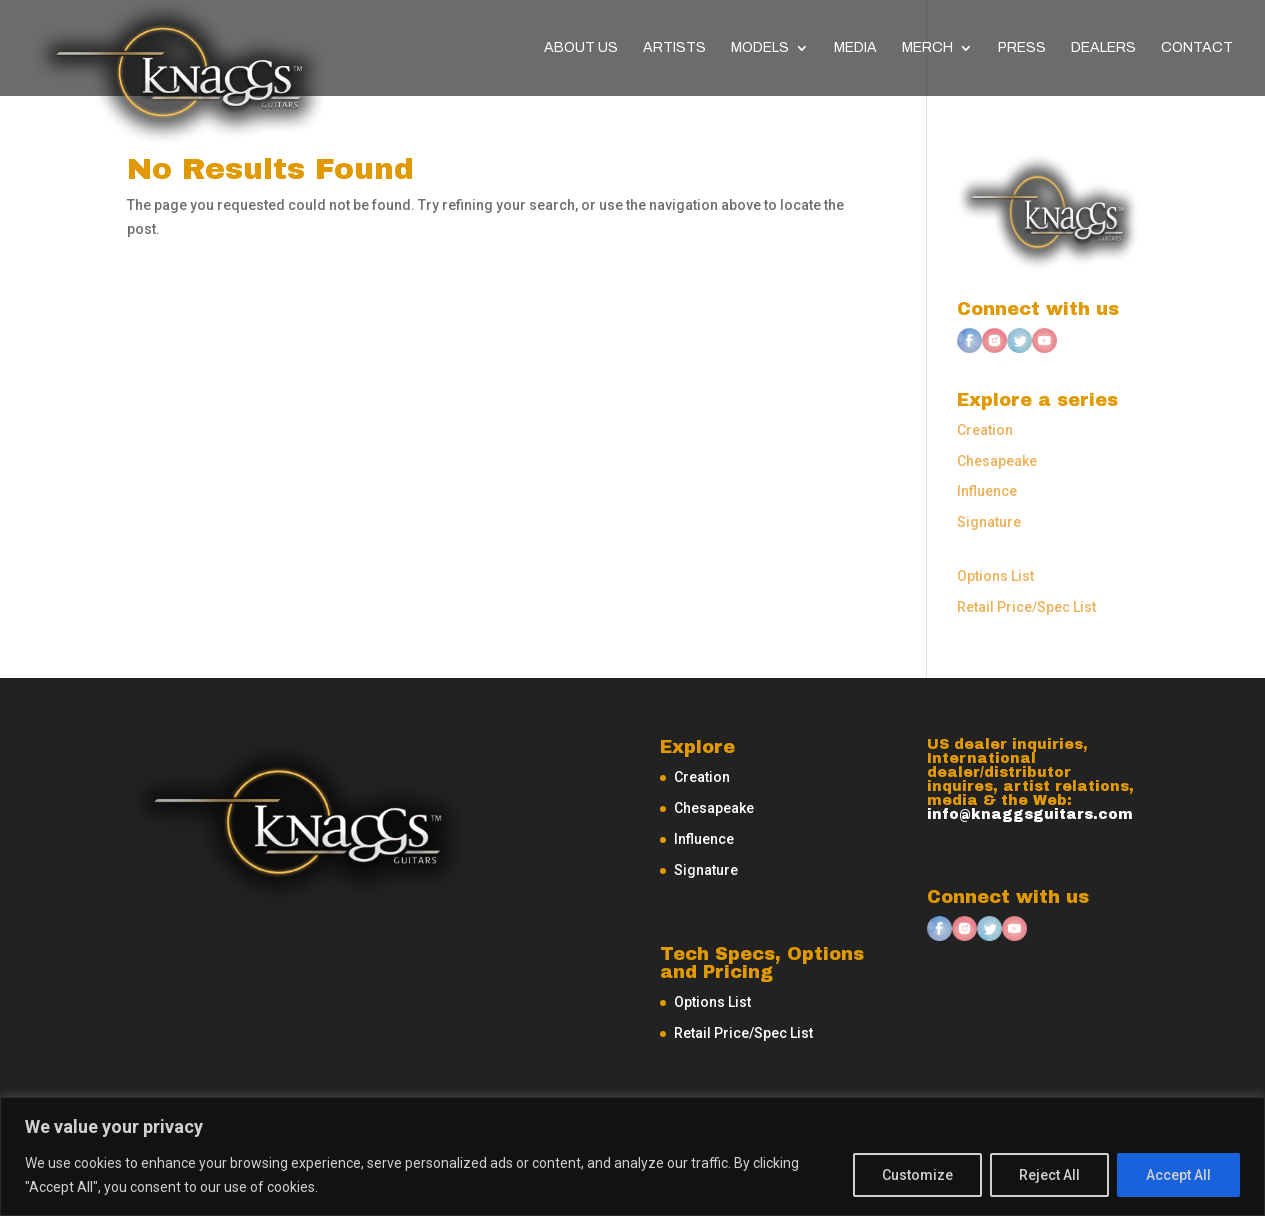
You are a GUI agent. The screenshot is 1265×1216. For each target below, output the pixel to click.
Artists (674, 48)
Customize (917, 1175)
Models (760, 48)
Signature (989, 522)
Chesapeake (997, 461)
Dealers (1103, 48)
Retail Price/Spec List (1026, 607)
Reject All (1049, 1175)
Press (1022, 48)
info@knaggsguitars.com (1030, 814)
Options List (995, 576)
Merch (927, 48)
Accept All (1178, 1175)
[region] (632, 1156)
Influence (987, 491)
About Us (581, 48)
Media (855, 48)
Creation (985, 430)
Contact (1197, 48)
